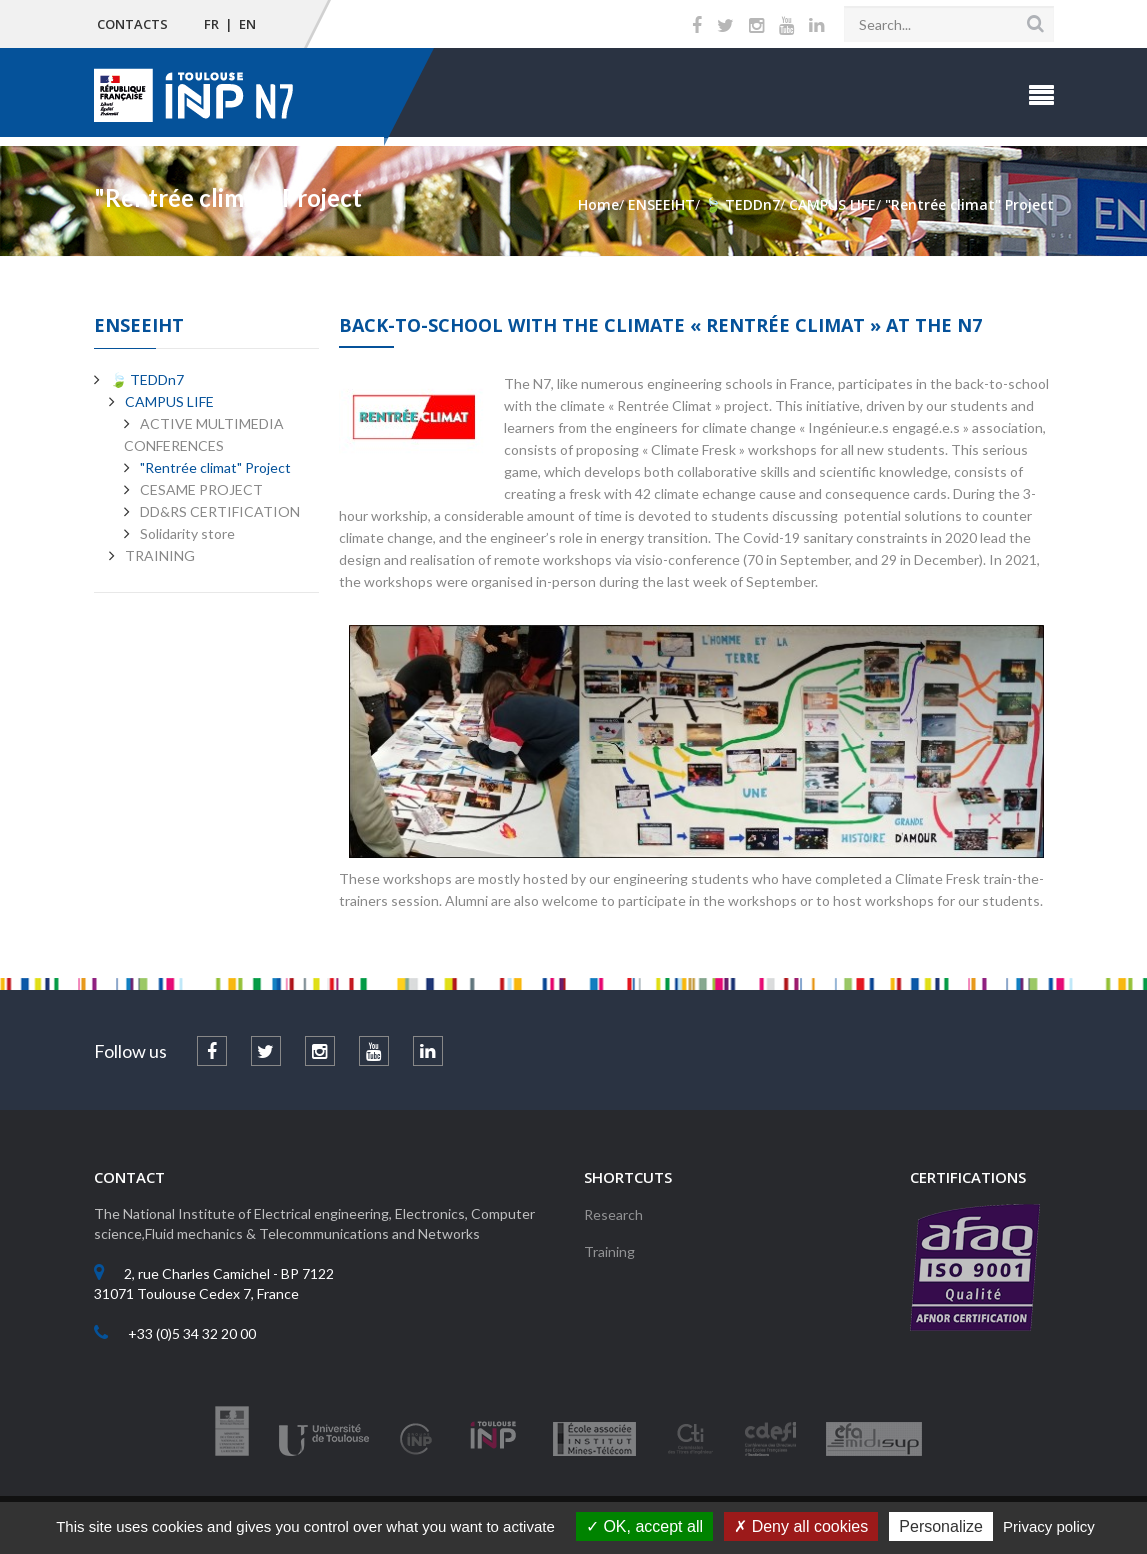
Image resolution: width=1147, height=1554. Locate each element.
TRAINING (160, 555)
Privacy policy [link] (1049, 1526)
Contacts (132, 24)
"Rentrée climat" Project (215, 467)
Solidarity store (187, 533)
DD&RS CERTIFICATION (220, 511)
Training (609, 1251)
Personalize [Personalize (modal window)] (941, 1526)
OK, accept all (644, 1526)
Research (613, 1214)
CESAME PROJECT (201, 489)
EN (247, 24)
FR (211, 24)
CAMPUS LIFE (169, 401)
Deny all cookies (801, 1526)
